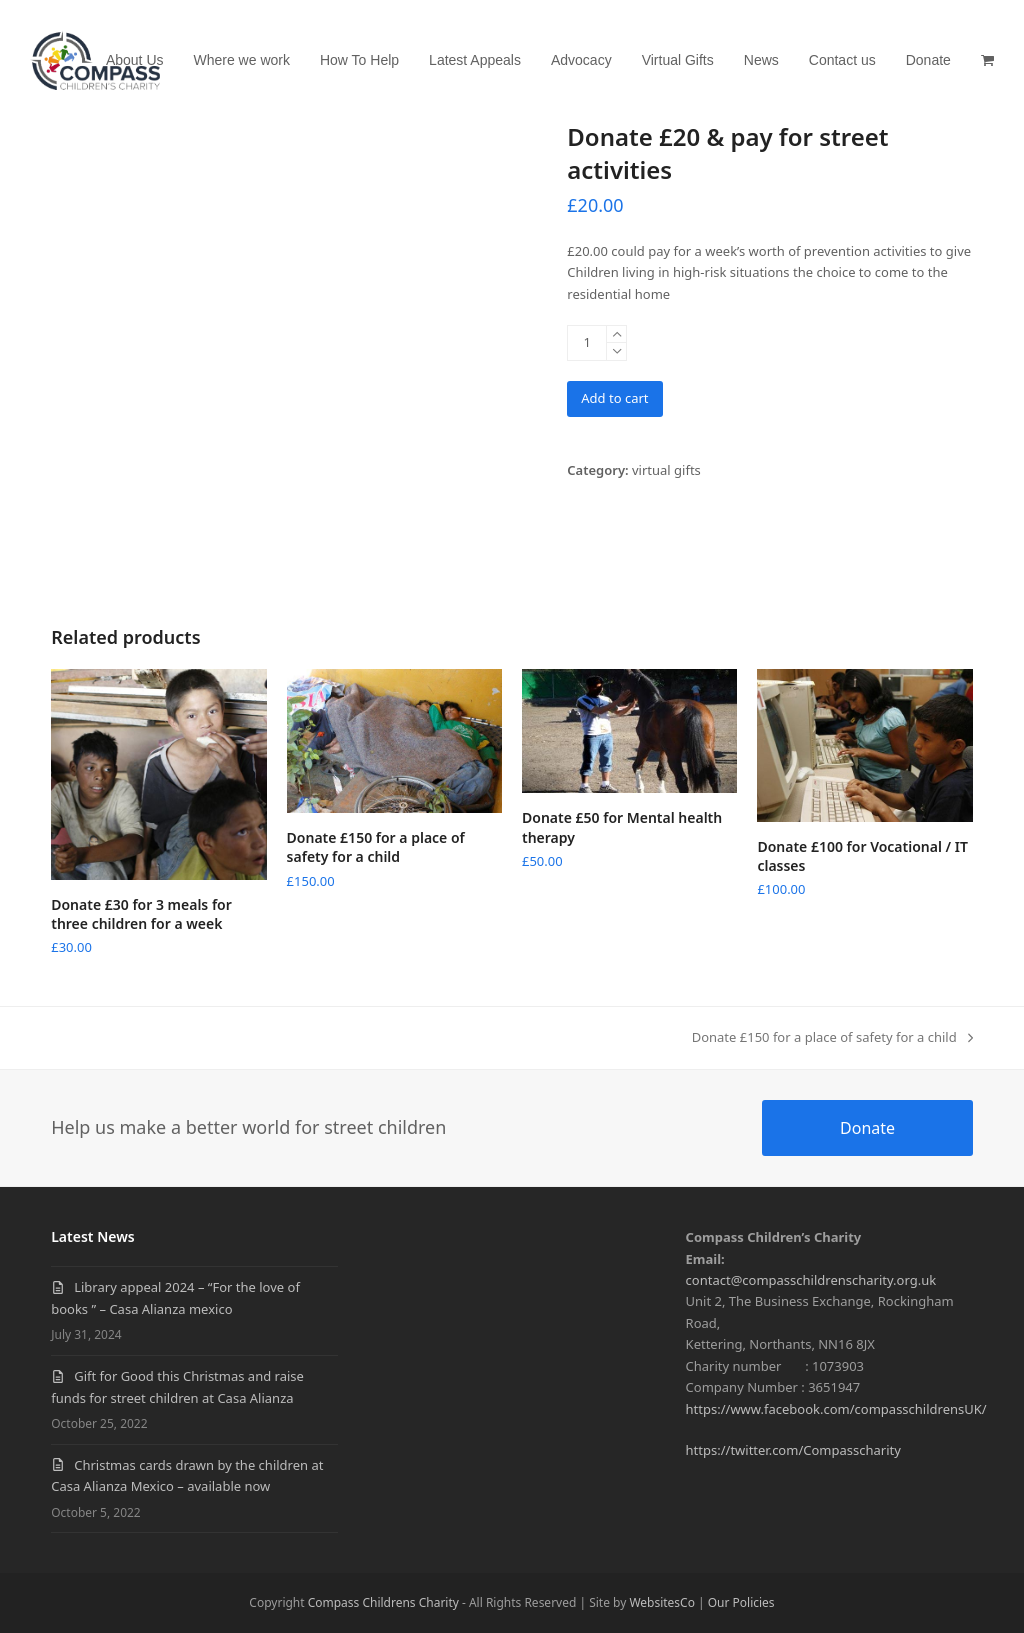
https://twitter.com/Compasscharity (793, 1450)
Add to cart (614, 398)
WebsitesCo (662, 1602)
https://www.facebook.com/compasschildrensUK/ (836, 1409)
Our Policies (741, 1602)
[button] (987, 60)
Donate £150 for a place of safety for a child (832, 1038)
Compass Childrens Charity (383, 1602)
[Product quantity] (587, 343)
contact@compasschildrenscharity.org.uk (811, 1280)
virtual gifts (666, 470)
